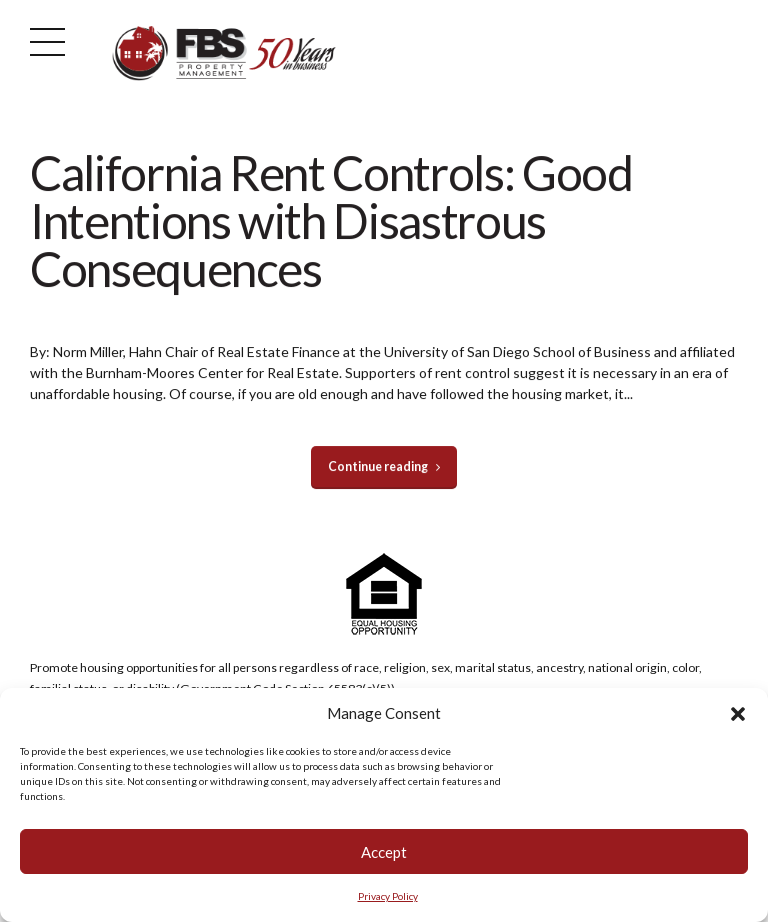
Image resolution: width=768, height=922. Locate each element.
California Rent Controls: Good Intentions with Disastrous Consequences (331, 220)
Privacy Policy (388, 897)
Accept (384, 853)
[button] (738, 715)
